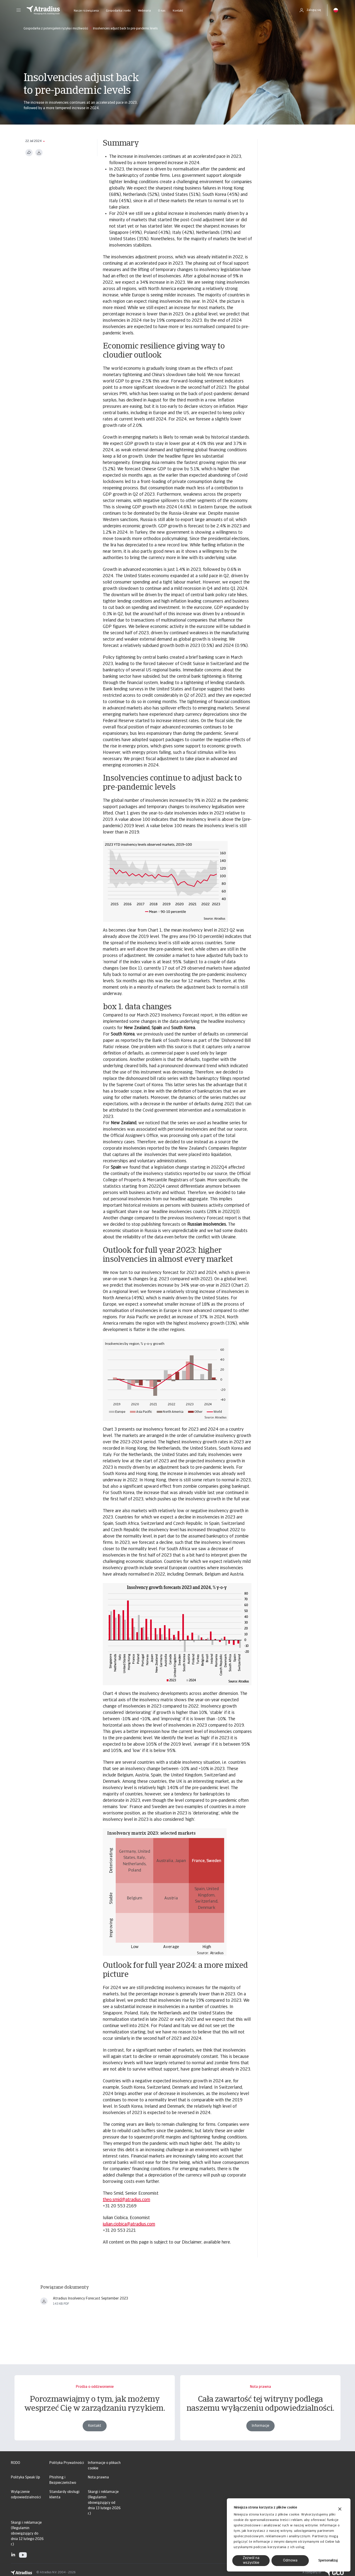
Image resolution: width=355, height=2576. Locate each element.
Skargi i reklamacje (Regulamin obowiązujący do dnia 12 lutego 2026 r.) (27, 2533)
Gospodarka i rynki (118, 10)
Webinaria (144, 10)
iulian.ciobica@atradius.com (129, 2224)
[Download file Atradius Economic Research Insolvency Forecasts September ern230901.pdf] (44, 2301)
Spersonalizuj (328, 2560)
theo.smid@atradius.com (126, 2200)
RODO (15, 2463)
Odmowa (290, 2560)
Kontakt (178, 10)
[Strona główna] (43, 10)
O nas (162, 10)
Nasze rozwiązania (86, 10)
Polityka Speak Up (25, 2477)
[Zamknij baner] (339, 2509)
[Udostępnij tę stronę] (29, 152)
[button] (18, 10)
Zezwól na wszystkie (251, 2560)
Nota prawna (98, 2477)
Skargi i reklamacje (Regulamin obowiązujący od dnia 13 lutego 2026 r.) (104, 2503)
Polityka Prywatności (66, 2463)
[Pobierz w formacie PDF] (39, 152)
